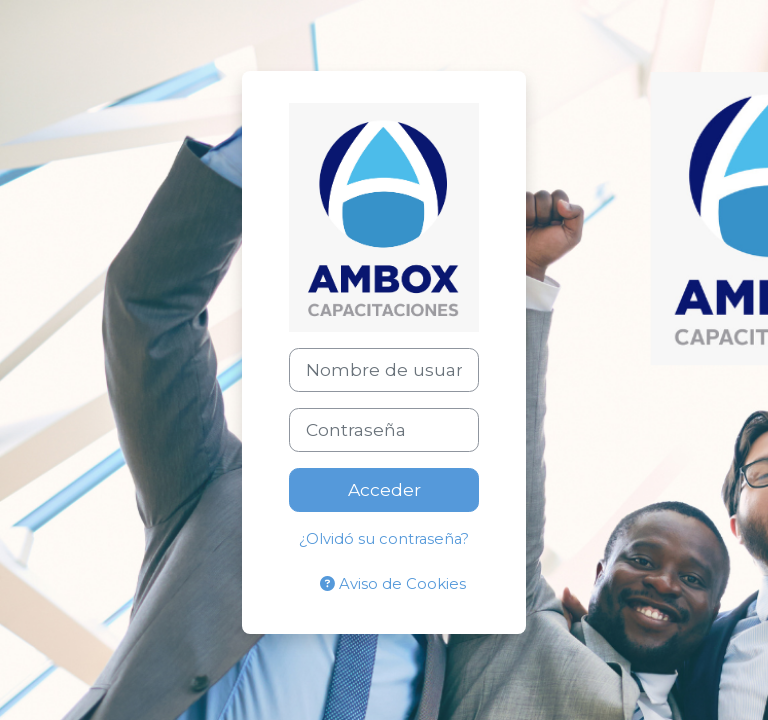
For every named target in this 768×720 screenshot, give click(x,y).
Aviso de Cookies (393, 584)
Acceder (384, 489)
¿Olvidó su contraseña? (384, 539)
